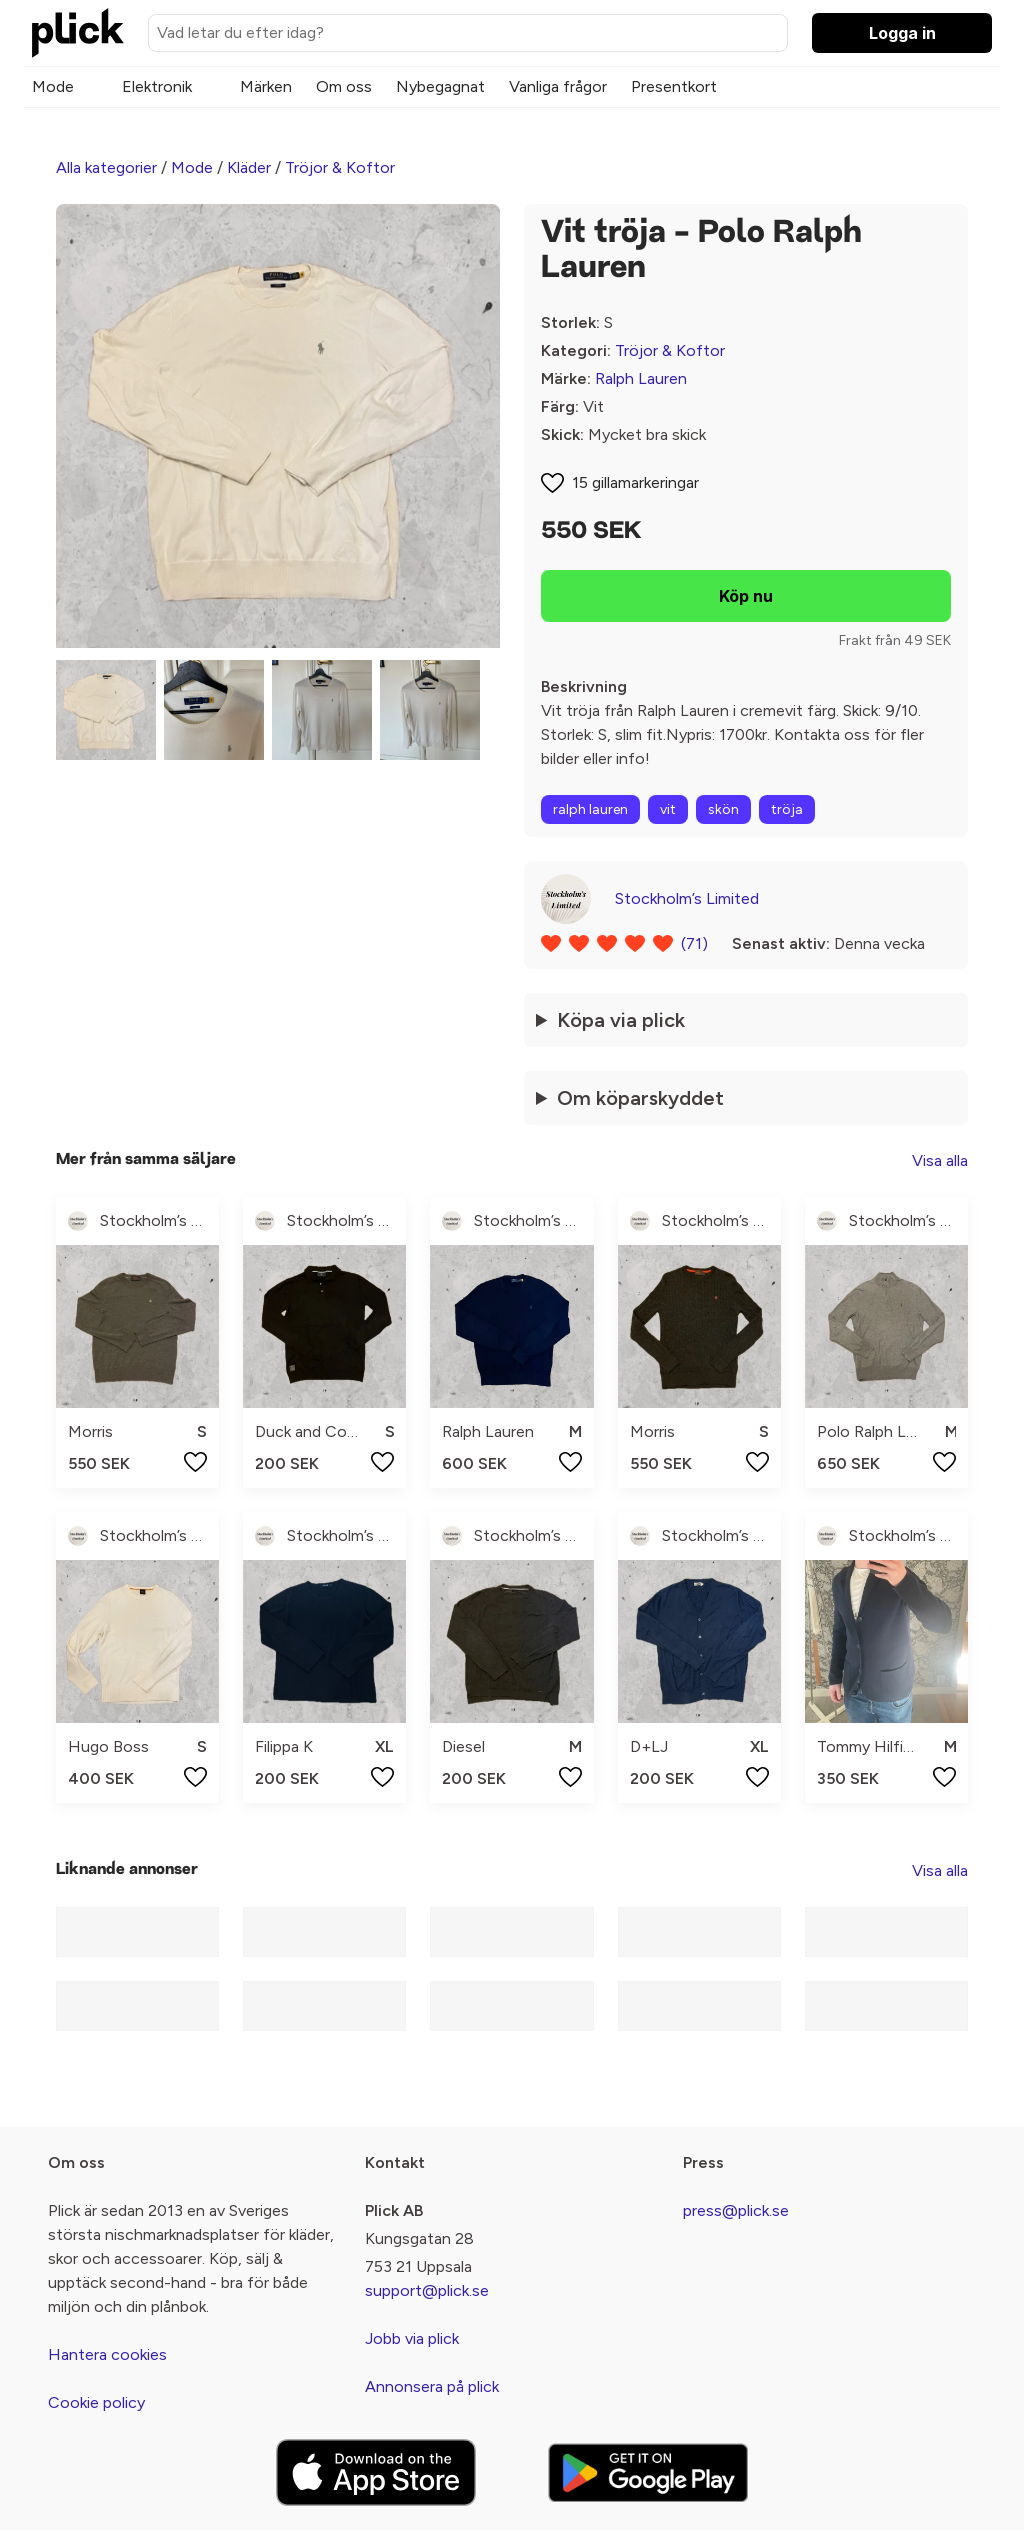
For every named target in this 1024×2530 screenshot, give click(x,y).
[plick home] (78, 33)
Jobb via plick (412, 2338)
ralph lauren (590, 809)
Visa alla (940, 1160)
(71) (694, 943)
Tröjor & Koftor (340, 167)
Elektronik (157, 86)
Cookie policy (96, 2402)
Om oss (344, 86)
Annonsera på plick (432, 2386)
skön (723, 809)
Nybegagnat (440, 86)
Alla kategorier (106, 167)
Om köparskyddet (640, 1098)
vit (668, 809)
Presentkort (674, 86)
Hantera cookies (107, 2354)
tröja (787, 809)
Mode (53, 86)
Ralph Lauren (641, 378)
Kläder (249, 167)
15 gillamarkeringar (635, 482)
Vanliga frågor (558, 86)
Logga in (902, 33)
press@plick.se (736, 2210)
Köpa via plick (621, 1020)
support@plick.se (427, 2290)
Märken (266, 86)
